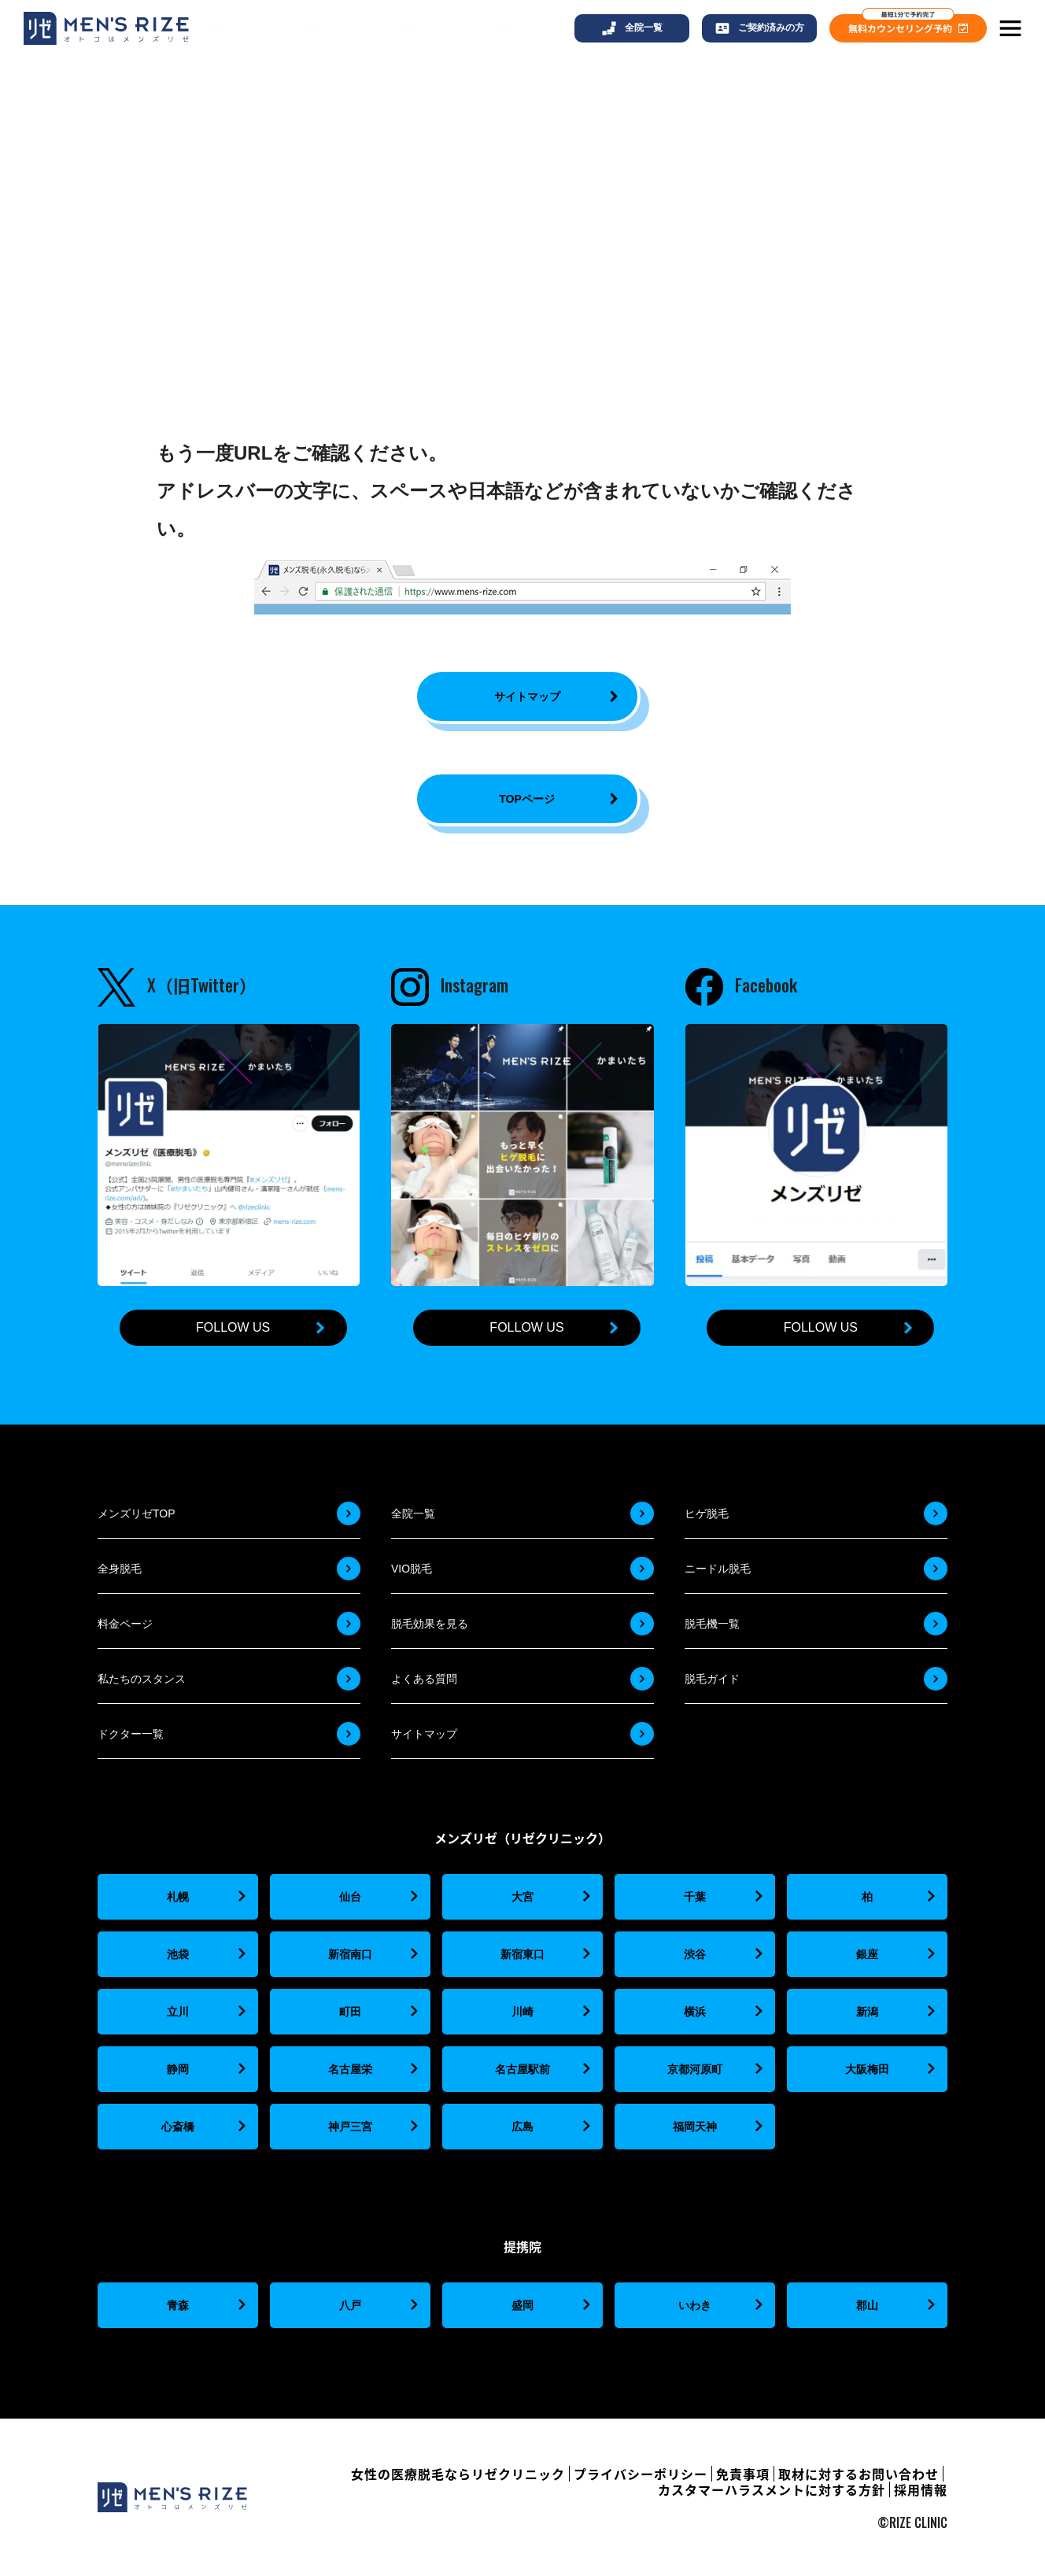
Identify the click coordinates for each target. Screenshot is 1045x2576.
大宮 (522, 1896)
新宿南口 (350, 1954)
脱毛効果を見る (429, 1623)
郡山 (867, 2305)
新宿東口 (522, 1954)
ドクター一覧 (131, 1734)
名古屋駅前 (522, 2069)
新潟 (867, 2011)
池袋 (178, 1954)
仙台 (350, 1896)
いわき (694, 2305)
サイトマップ (527, 696)
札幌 (178, 1896)
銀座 (867, 1954)
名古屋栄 (350, 2069)
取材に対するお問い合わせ (858, 2473)
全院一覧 (413, 1513)
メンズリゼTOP (136, 1513)
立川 (178, 2011)
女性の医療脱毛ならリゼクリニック (458, 2473)
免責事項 (743, 2473)
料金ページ (125, 1623)
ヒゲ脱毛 (707, 1513)
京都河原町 (694, 2069)
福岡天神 (695, 2126)
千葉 (695, 1896)
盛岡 (522, 2305)
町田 (350, 2011)
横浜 (695, 2011)
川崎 (522, 2011)
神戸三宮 (350, 2126)
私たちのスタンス (142, 1678)
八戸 (350, 2305)
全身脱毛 (120, 1568)
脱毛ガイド (712, 1678)
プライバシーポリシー (640, 2473)
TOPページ (527, 799)
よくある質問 (424, 1678)
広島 (522, 2126)
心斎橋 (177, 2126)
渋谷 (695, 1954)
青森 (178, 2305)
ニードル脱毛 (718, 1568)
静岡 (178, 2069)
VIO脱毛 (411, 1568)
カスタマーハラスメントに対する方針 (771, 2489)
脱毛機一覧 (712, 1623)
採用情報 (920, 2489)
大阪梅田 (867, 2069)
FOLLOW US (233, 1327)
